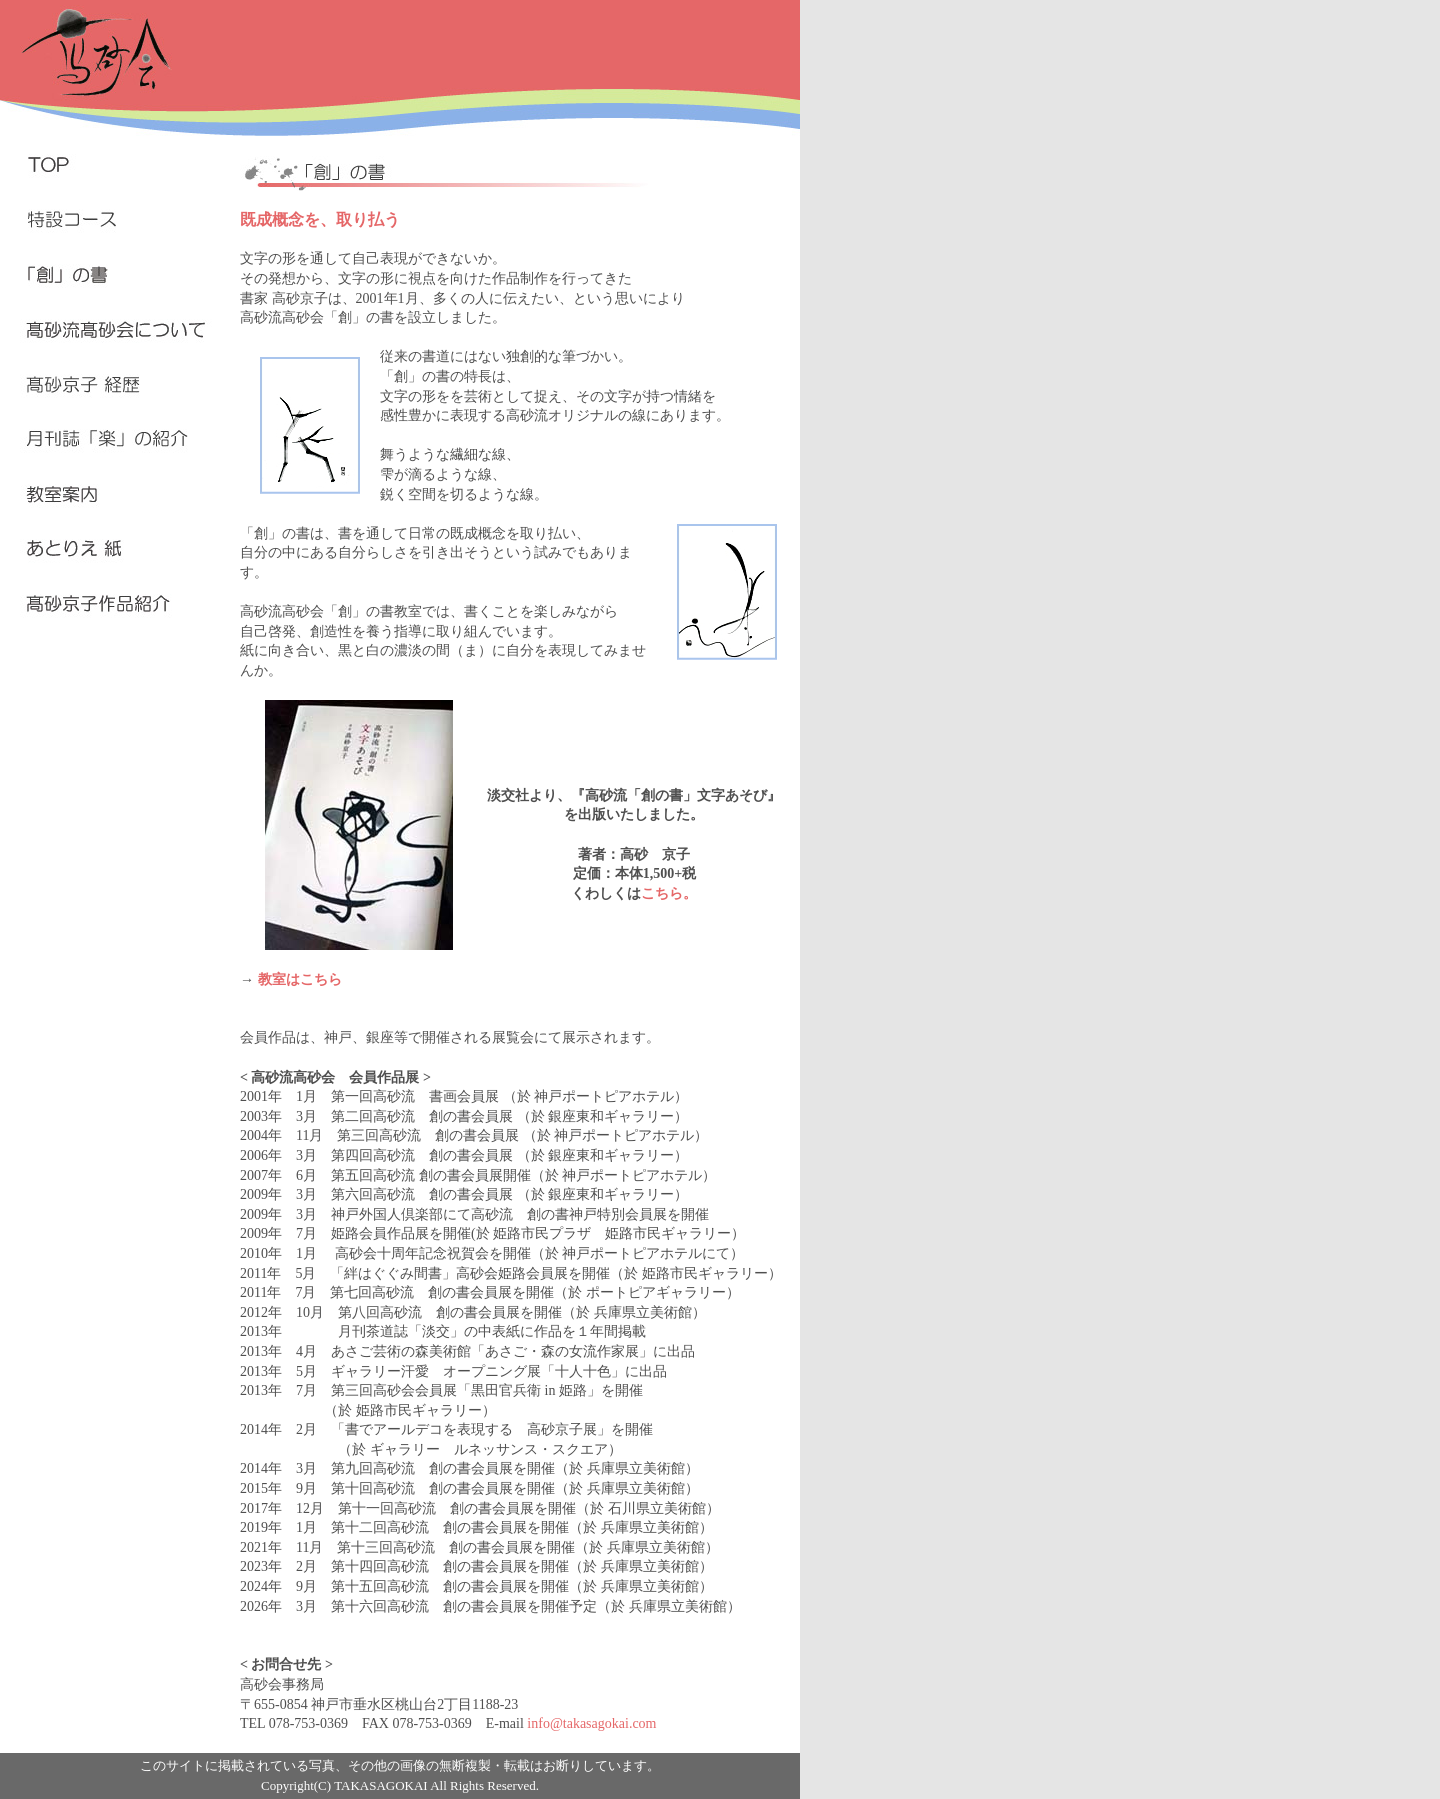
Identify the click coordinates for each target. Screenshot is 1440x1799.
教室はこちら (300, 979)
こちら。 (669, 893)
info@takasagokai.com (591, 1723)
